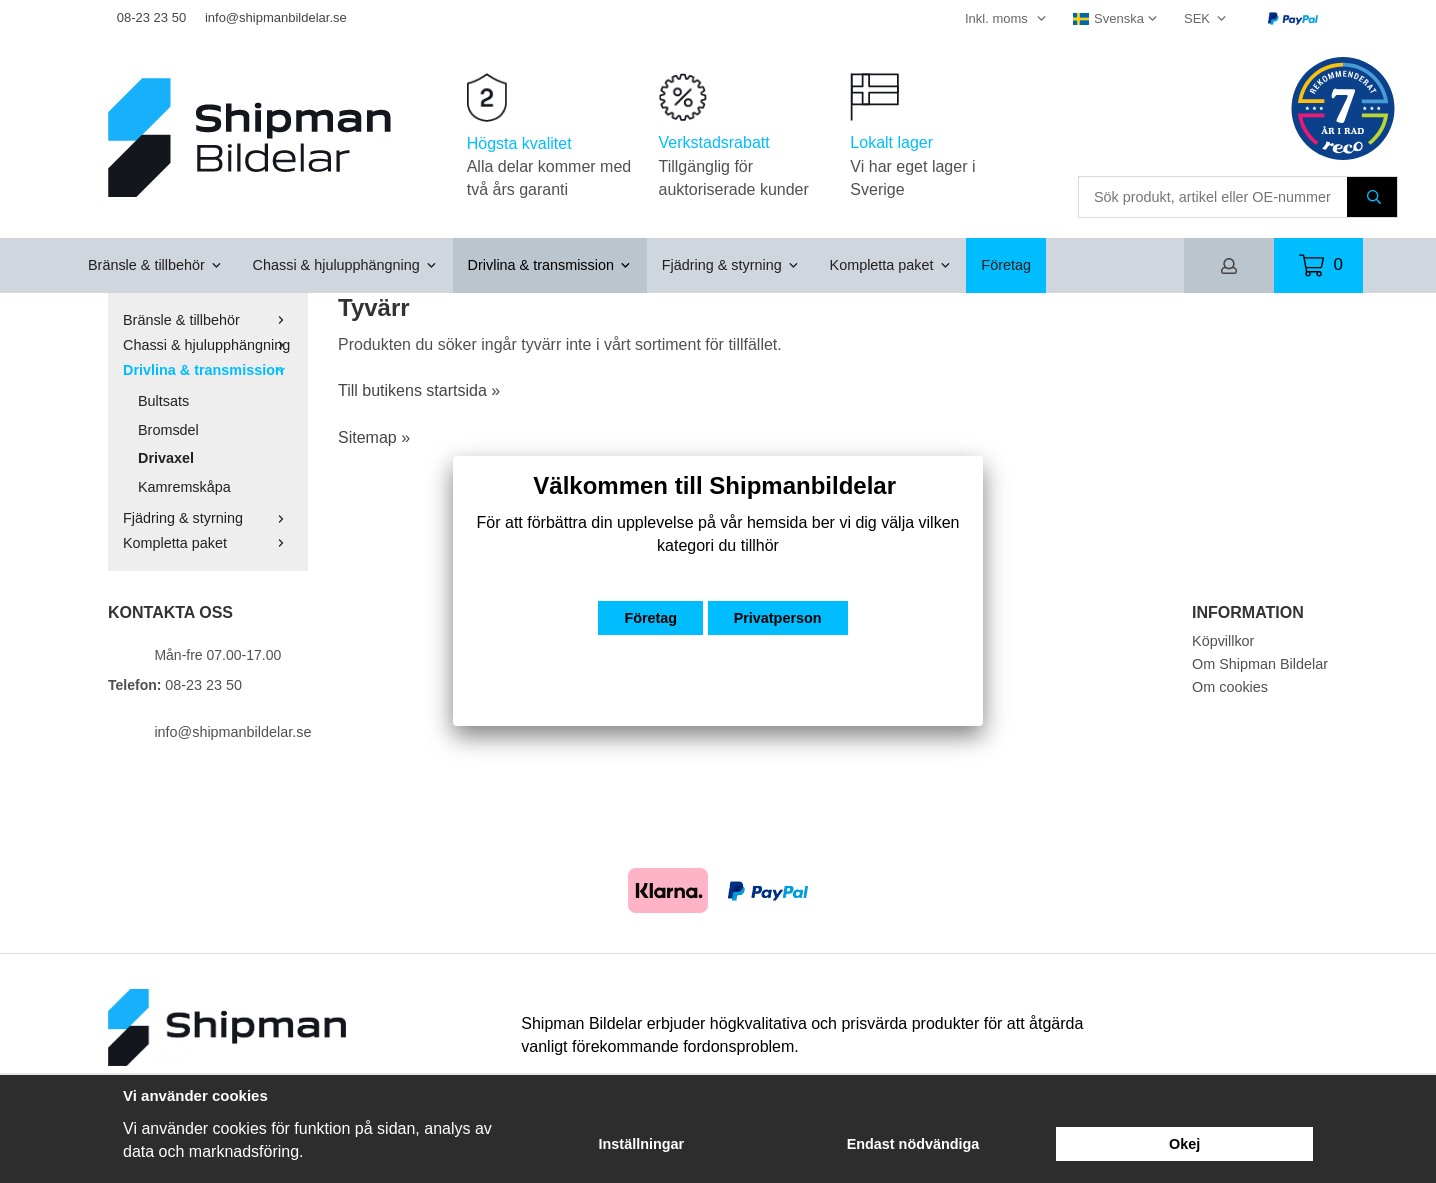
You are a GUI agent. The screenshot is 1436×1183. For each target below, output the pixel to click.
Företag (1006, 265)
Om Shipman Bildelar (1260, 664)
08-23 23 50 (151, 17)
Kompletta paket (891, 265)
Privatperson (778, 618)
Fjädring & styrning (731, 265)
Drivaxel (166, 458)
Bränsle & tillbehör (155, 265)
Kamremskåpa (184, 487)
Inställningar (642, 1144)
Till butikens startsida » (419, 390)
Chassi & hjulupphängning (345, 265)
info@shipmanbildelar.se (276, 17)
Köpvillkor (1223, 641)
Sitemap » (374, 437)
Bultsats (163, 401)
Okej (1184, 1144)
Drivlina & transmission (550, 265)
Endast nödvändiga (913, 1144)
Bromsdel (168, 430)
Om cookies (1230, 687)
